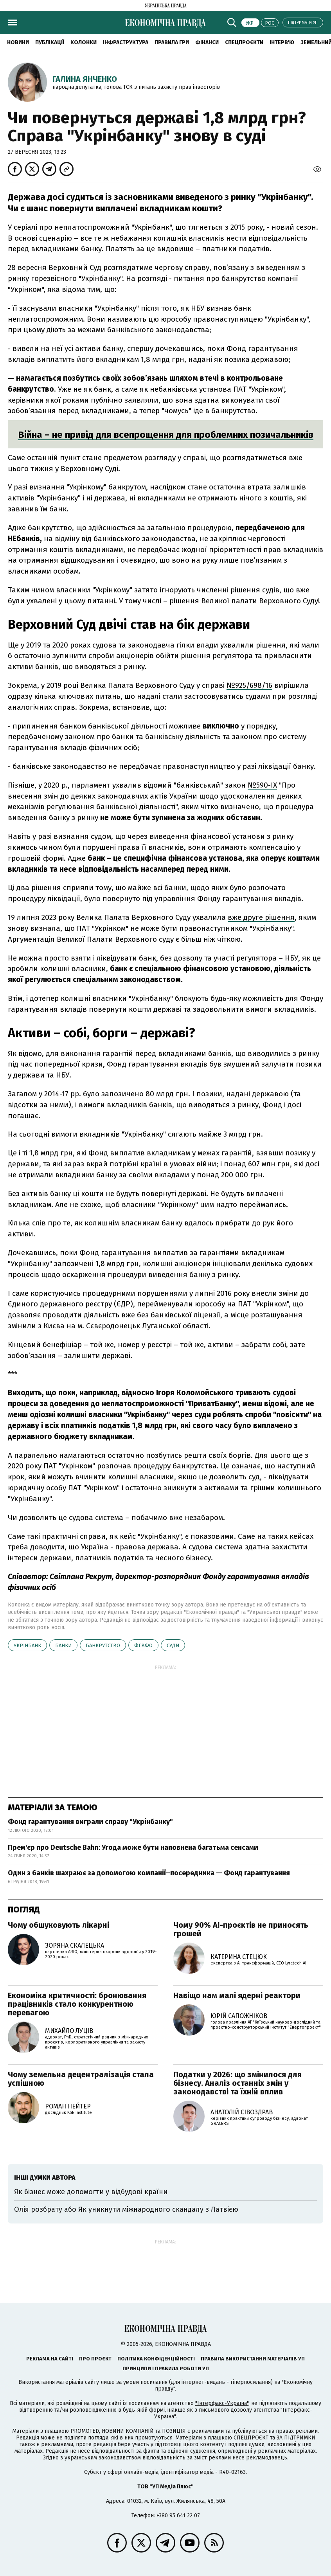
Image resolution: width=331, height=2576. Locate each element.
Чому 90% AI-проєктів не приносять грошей (240, 1929)
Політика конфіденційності (156, 2359)
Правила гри (172, 42)
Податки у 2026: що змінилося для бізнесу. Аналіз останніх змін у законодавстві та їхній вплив (237, 2083)
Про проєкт (95, 2359)
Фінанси (207, 42)
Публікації (49, 42)
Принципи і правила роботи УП (165, 2368)
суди (173, 1645)
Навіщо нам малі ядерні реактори (236, 1995)
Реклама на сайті (49, 2359)
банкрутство (103, 1645)
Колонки (83, 42)
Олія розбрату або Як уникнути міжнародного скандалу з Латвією (126, 2209)
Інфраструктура (125, 42)
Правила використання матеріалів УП (253, 2359)
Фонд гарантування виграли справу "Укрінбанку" (90, 1821)
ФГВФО (143, 1645)
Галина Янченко (84, 79)
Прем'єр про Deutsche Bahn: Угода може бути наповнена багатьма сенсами (133, 1847)
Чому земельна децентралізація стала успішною (81, 2079)
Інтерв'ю (282, 42)
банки (63, 1645)
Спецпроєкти (244, 42)
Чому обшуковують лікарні (58, 1925)
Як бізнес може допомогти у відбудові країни (90, 2191)
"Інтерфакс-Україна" (221, 2403)
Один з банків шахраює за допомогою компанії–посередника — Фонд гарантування (149, 1873)
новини (18, 42)
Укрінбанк (27, 1645)
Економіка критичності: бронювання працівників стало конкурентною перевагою (77, 2004)
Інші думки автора (45, 2177)
